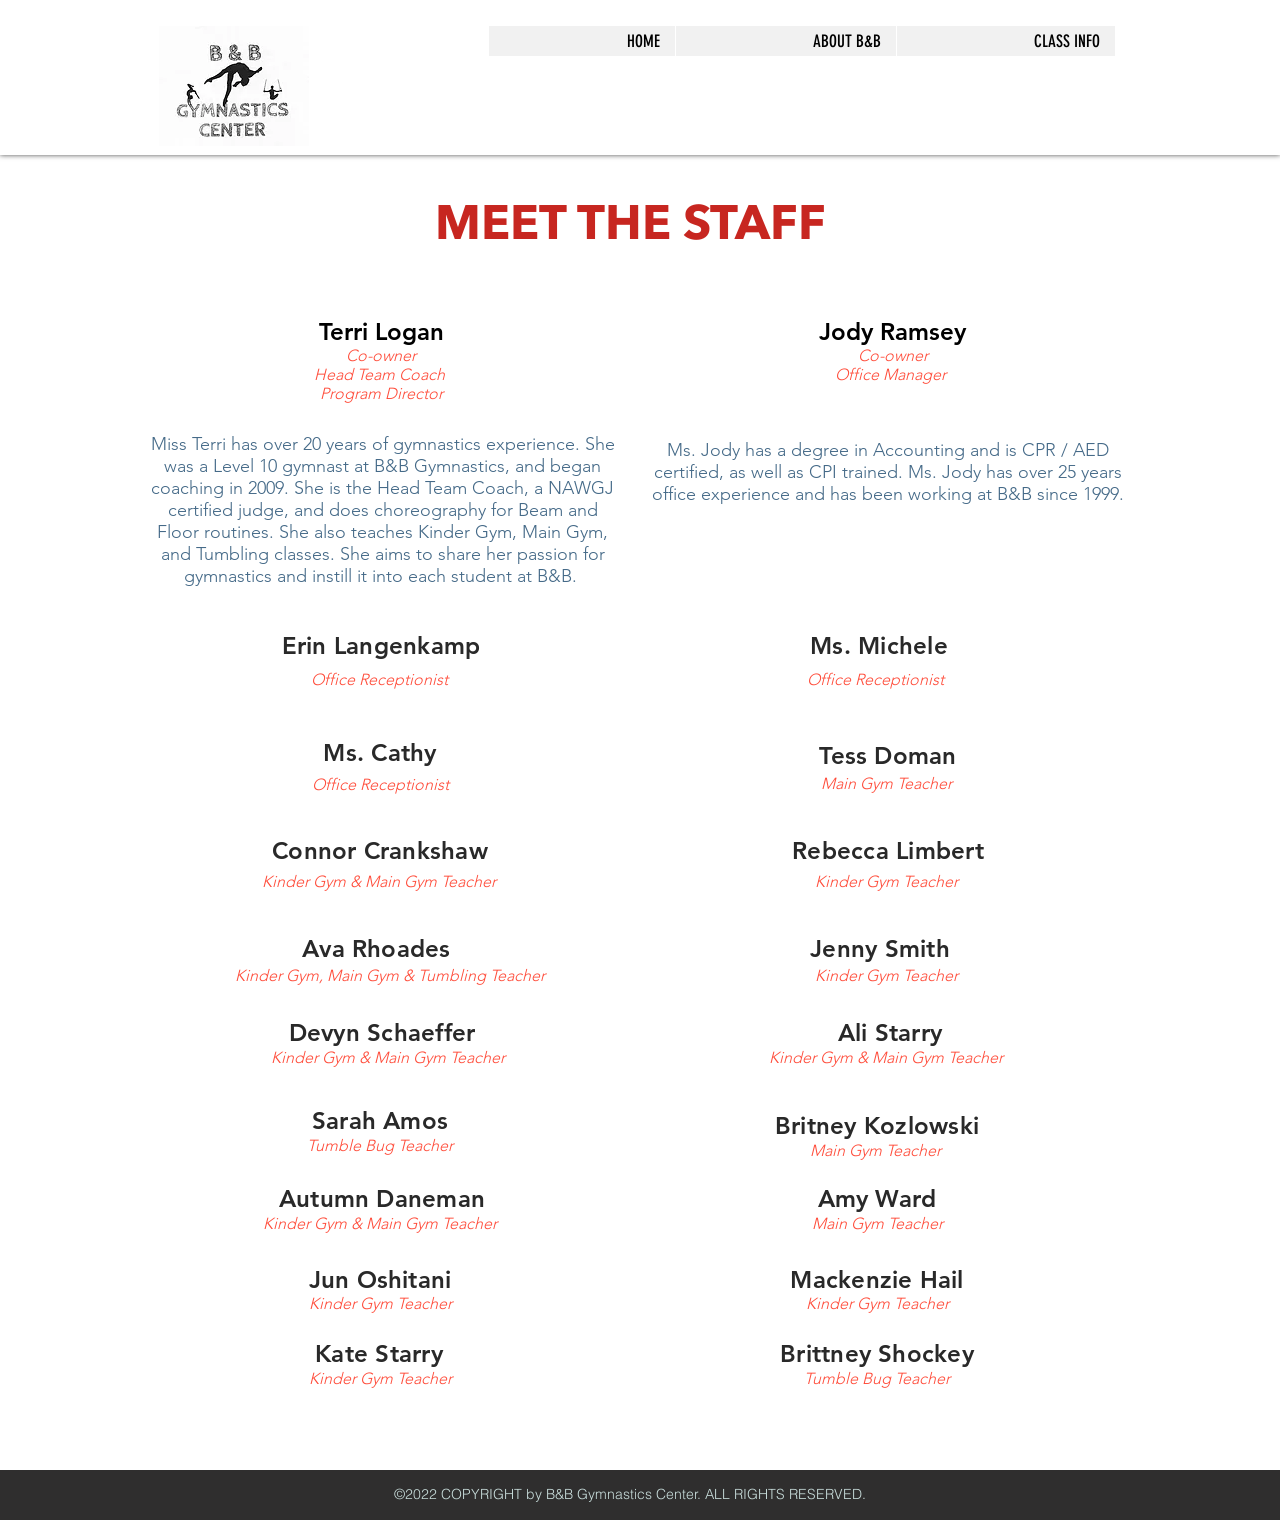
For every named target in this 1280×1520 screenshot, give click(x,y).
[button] (785, 41)
